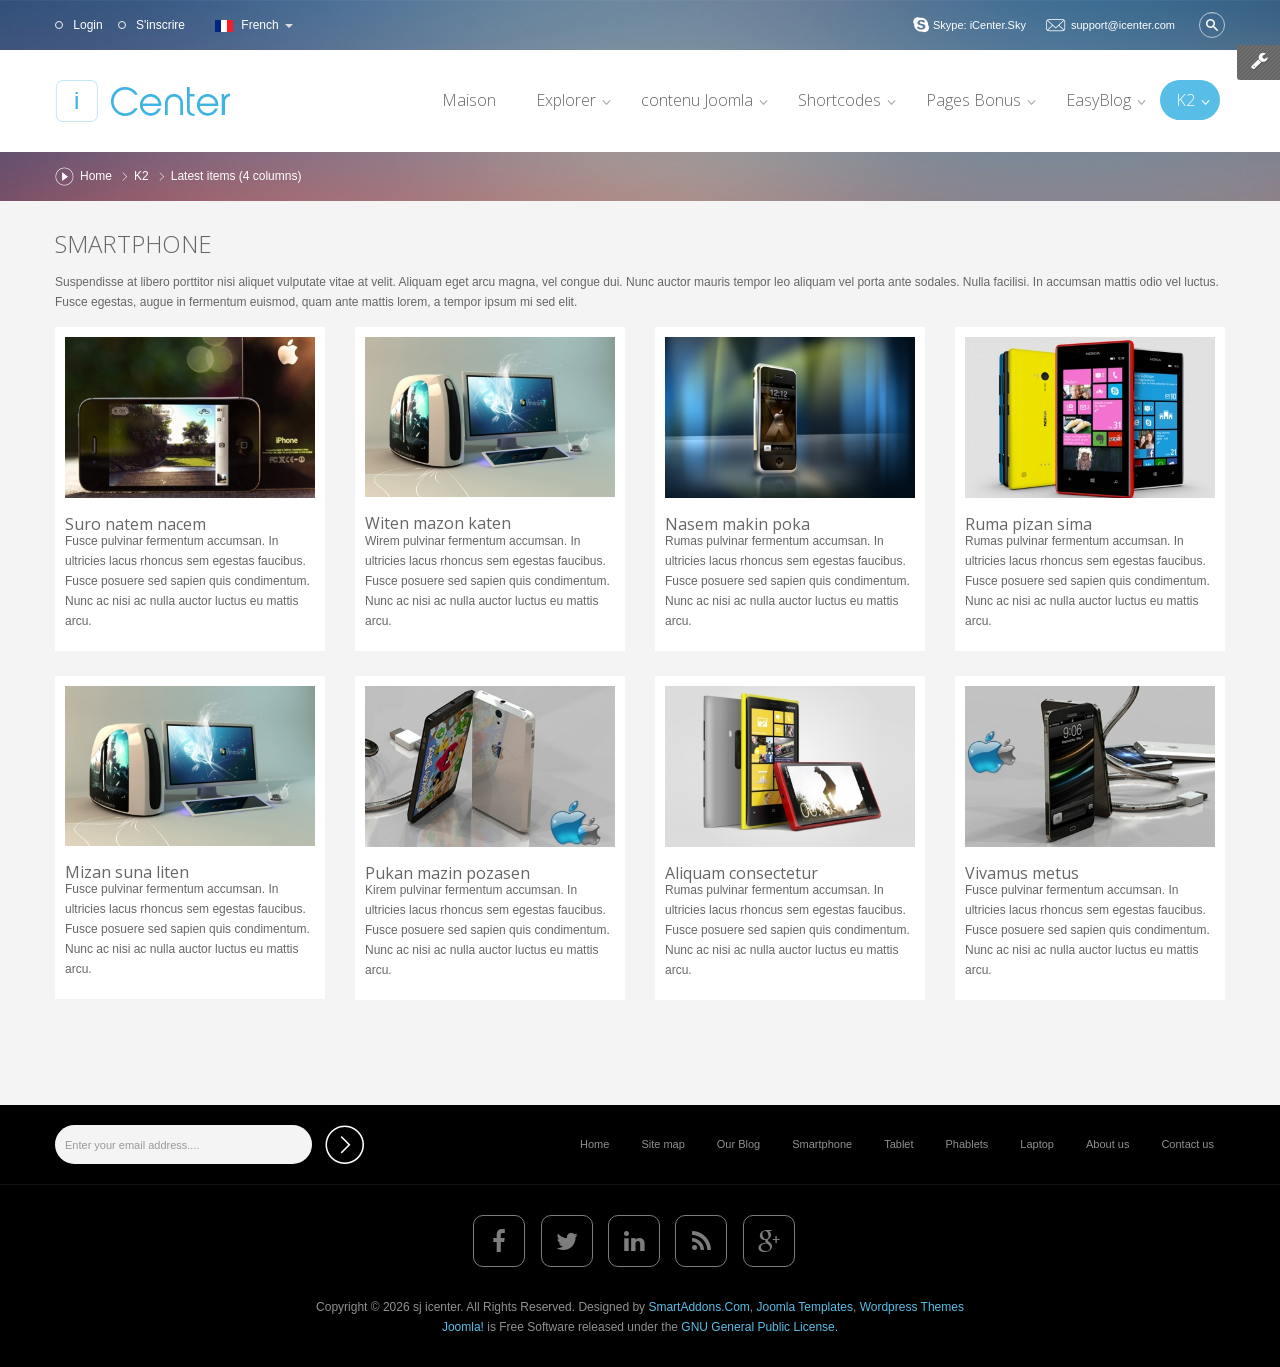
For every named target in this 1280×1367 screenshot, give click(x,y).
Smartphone (133, 243)
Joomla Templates (804, 1307)
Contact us (1187, 1144)
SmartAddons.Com (698, 1307)
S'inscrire (159, 25)
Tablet (898, 1144)
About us (1107, 1144)
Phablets (967, 1144)
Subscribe (344, 1144)
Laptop (1037, 1144)
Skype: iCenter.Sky (979, 25)
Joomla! (463, 1327)
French (251, 25)
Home (96, 176)
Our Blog (738, 1144)
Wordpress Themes (912, 1307)
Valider (1212, 25)
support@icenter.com (1123, 25)
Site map (662, 1144)
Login (86, 25)
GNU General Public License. (759, 1327)
